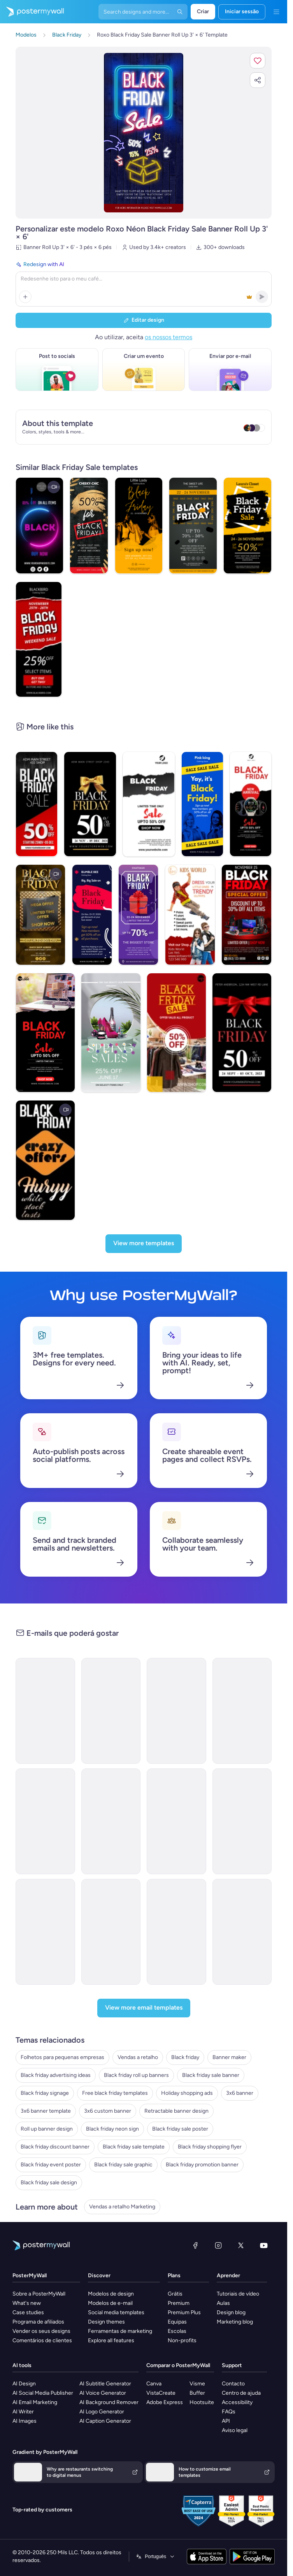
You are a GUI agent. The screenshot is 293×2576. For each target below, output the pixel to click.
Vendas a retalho (138, 2057)
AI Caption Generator (105, 2421)
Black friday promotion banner (202, 2164)
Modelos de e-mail (110, 2303)
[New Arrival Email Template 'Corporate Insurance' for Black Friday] (111, 1821)
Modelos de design (111, 2293)
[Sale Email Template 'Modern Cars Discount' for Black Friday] (242, 1932)
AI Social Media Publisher (42, 2393)
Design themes (106, 2321)
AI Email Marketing (34, 2402)
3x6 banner (239, 2093)
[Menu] (276, 12)
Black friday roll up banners (136, 2075)
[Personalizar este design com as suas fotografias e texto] (144, 132)
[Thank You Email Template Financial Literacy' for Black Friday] (242, 1821)
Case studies (28, 2312)
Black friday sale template (134, 2146)
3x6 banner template (46, 2111)
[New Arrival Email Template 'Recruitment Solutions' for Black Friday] (45, 1821)
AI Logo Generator (101, 2411)
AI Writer (23, 2411)
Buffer (197, 2393)
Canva (153, 2383)
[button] (257, 60)
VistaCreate (160, 2393)
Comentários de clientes (42, 2340)
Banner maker (229, 2057)
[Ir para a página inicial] (32, 11)
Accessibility (237, 2402)
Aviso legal (234, 2430)
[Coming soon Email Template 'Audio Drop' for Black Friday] (176, 1711)
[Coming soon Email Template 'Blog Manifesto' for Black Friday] (45, 1711)
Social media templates (116, 2312)
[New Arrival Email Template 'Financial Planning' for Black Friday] (45, 1932)
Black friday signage (45, 2093)
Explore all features (111, 2340)
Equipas (177, 2321)
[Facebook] (195, 2245)
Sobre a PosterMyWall (38, 2293)
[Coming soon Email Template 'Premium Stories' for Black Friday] (242, 1711)
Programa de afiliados (38, 2321)
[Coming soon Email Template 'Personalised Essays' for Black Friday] (111, 1711)
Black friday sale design (49, 2182)
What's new (26, 2303)
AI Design (24, 2383)
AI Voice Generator (102, 2393)
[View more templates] (143, 1243)
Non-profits (182, 2340)
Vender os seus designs (41, 2331)
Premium (178, 2303)
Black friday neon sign (112, 2129)
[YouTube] (264, 2245)
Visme (197, 2383)
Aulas (223, 2303)
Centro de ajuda (241, 2393)
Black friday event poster (51, 2164)
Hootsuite (201, 2402)
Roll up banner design (47, 2129)
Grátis (175, 2293)
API (226, 2421)
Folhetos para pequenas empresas (62, 2057)
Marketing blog (235, 2321)
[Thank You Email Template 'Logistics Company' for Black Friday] (111, 1932)
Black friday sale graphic (123, 2164)
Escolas (177, 2331)
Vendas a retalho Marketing (122, 2206)
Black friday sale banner (210, 2075)
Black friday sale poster (180, 2129)
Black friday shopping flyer (210, 2146)
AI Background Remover (109, 2402)
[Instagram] (218, 2245)
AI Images (24, 2421)
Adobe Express (164, 2402)
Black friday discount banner (55, 2146)
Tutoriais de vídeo (238, 2293)
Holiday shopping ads (187, 2093)
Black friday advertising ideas (56, 2075)
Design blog (231, 2312)
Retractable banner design (176, 2111)
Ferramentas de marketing (120, 2331)
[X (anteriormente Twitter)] (241, 2245)
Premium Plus (184, 2312)
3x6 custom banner (107, 2111)
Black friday (185, 2057)
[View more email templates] (143, 2008)
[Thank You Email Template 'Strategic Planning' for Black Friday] (176, 1932)
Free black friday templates (115, 2093)
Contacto (233, 2383)
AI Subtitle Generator (105, 2383)
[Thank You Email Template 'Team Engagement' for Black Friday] (176, 1821)
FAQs (228, 2411)
